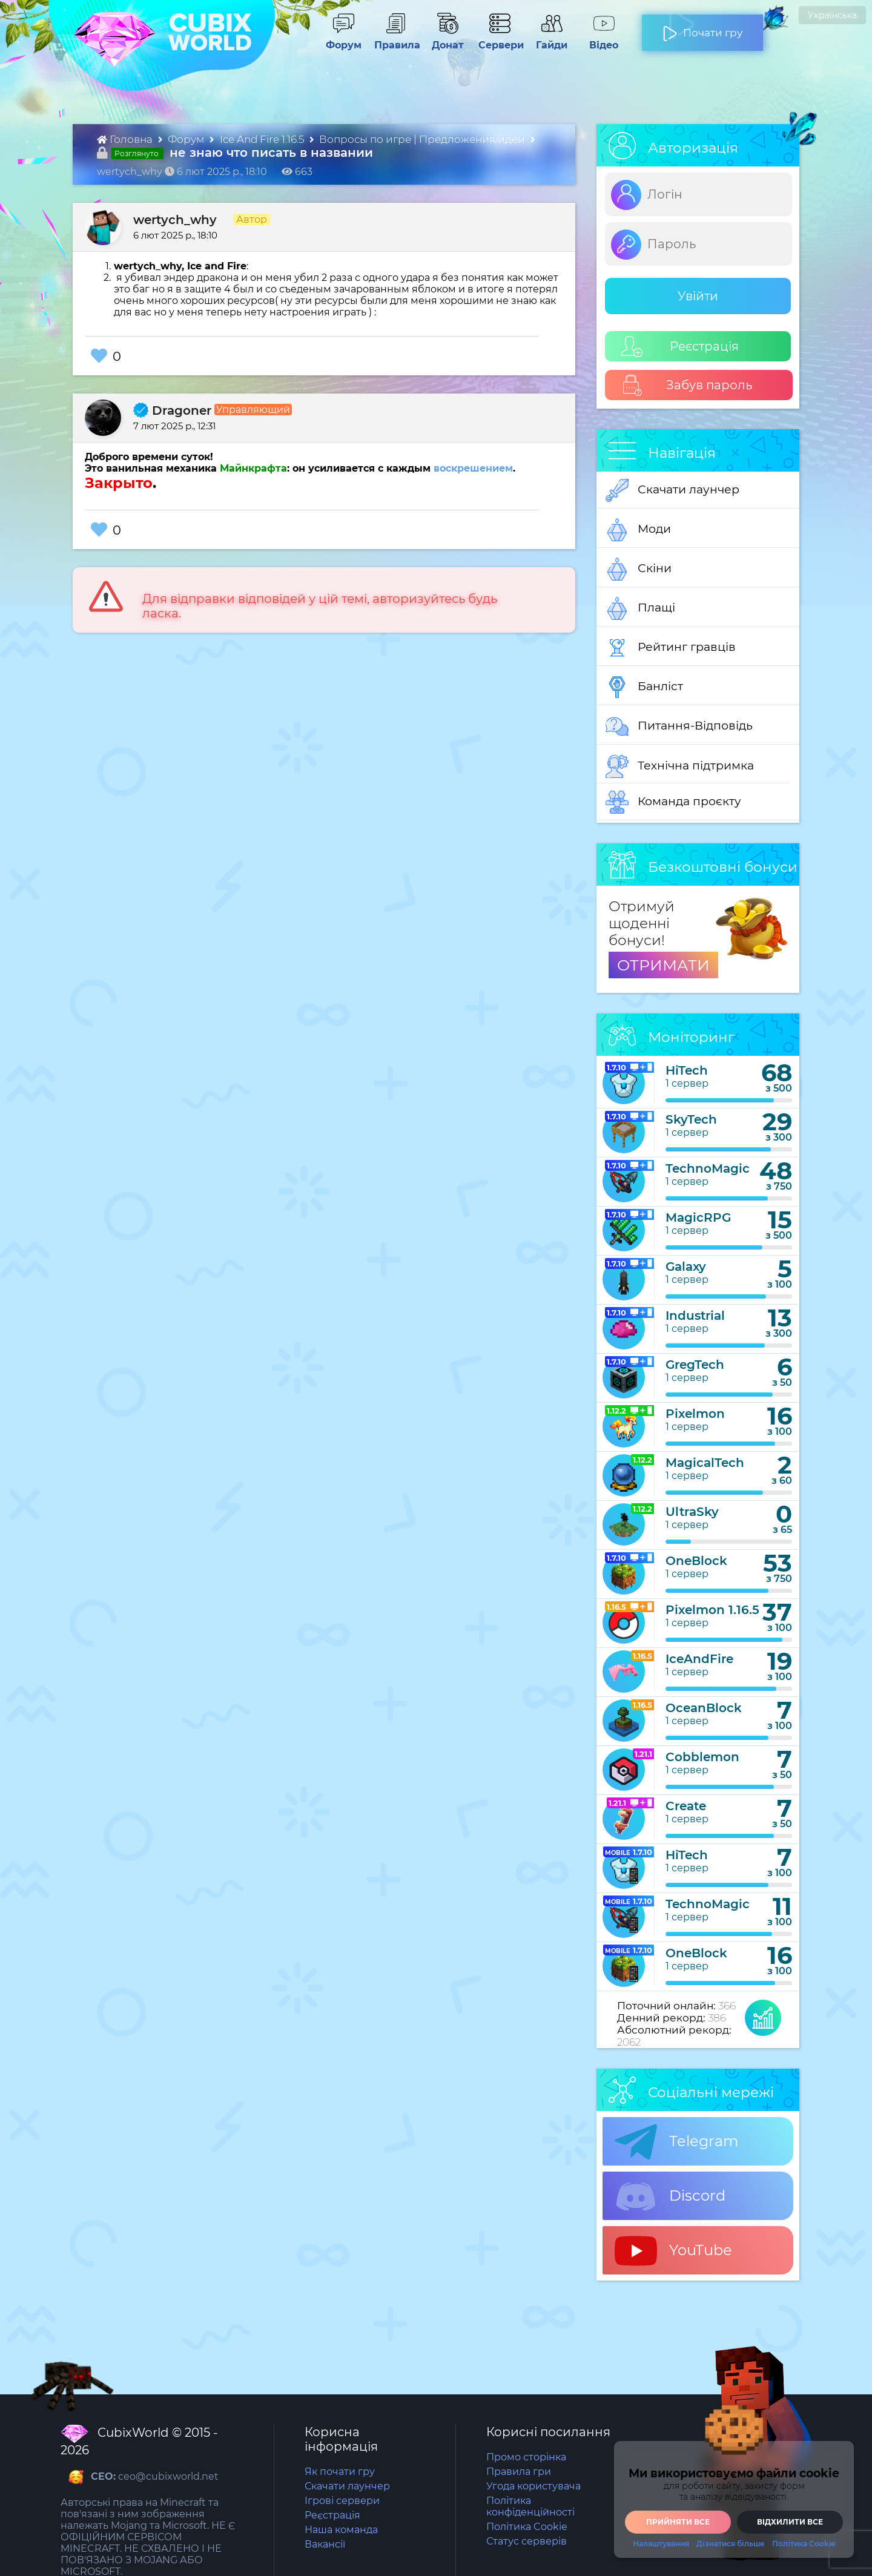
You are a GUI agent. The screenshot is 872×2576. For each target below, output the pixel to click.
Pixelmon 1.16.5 (712, 1610)
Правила (394, 39)
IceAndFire (699, 1659)
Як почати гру (340, 2471)
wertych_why (175, 219)
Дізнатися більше (730, 2544)
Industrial (695, 1315)
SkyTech (691, 1119)
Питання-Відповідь (679, 726)
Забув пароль (687, 385)
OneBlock (696, 1560)
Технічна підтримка (680, 766)
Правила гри (518, 2471)
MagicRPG (698, 1217)
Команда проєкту (673, 802)
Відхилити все (790, 2521)
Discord (670, 2196)
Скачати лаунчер (672, 490)
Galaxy (686, 1266)
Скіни (639, 569)
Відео (598, 39)
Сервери (499, 39)
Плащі (640, 608)
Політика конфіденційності (530, 2506)
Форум (339, 39)
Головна (126, 139)
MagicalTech (705, 1462)
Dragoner (172, 410)
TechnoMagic (708, 1168)
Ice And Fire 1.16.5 (263, 139)
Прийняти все (678, 2521)
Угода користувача (533, 2486)
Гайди (546, 39)
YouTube (673, 2251)
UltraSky (692, 1511)
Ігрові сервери (342, 2500)
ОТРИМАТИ (663, 965)
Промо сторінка (526, 2457)
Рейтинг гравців (671, 647)
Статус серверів (526, 2541)
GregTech (695, 1364)
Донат (442, 39)
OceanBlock (704, 1708)
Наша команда (341, 2529)
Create (686, 1806)
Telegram (676, 2142)
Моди (638, 529)
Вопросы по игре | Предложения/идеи (423, 139)
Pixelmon (695, 1413)
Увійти (698, 296)
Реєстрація (680, 346)
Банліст (644, 687)
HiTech (687, 1070)
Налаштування (661, 2544)
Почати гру (702, 28)
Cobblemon (702, 1757)
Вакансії (325, 2544)
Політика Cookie (526, 2526)
